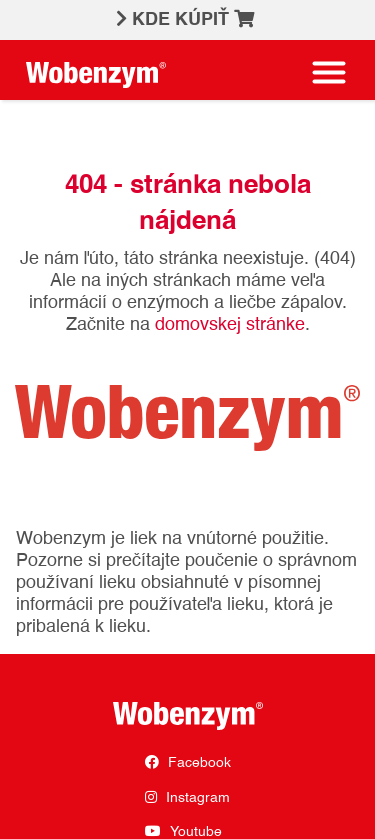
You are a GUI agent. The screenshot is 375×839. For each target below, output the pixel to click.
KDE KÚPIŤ (193, 19)
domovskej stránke (230, 325)
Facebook (188, 762)
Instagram (187, 797)
